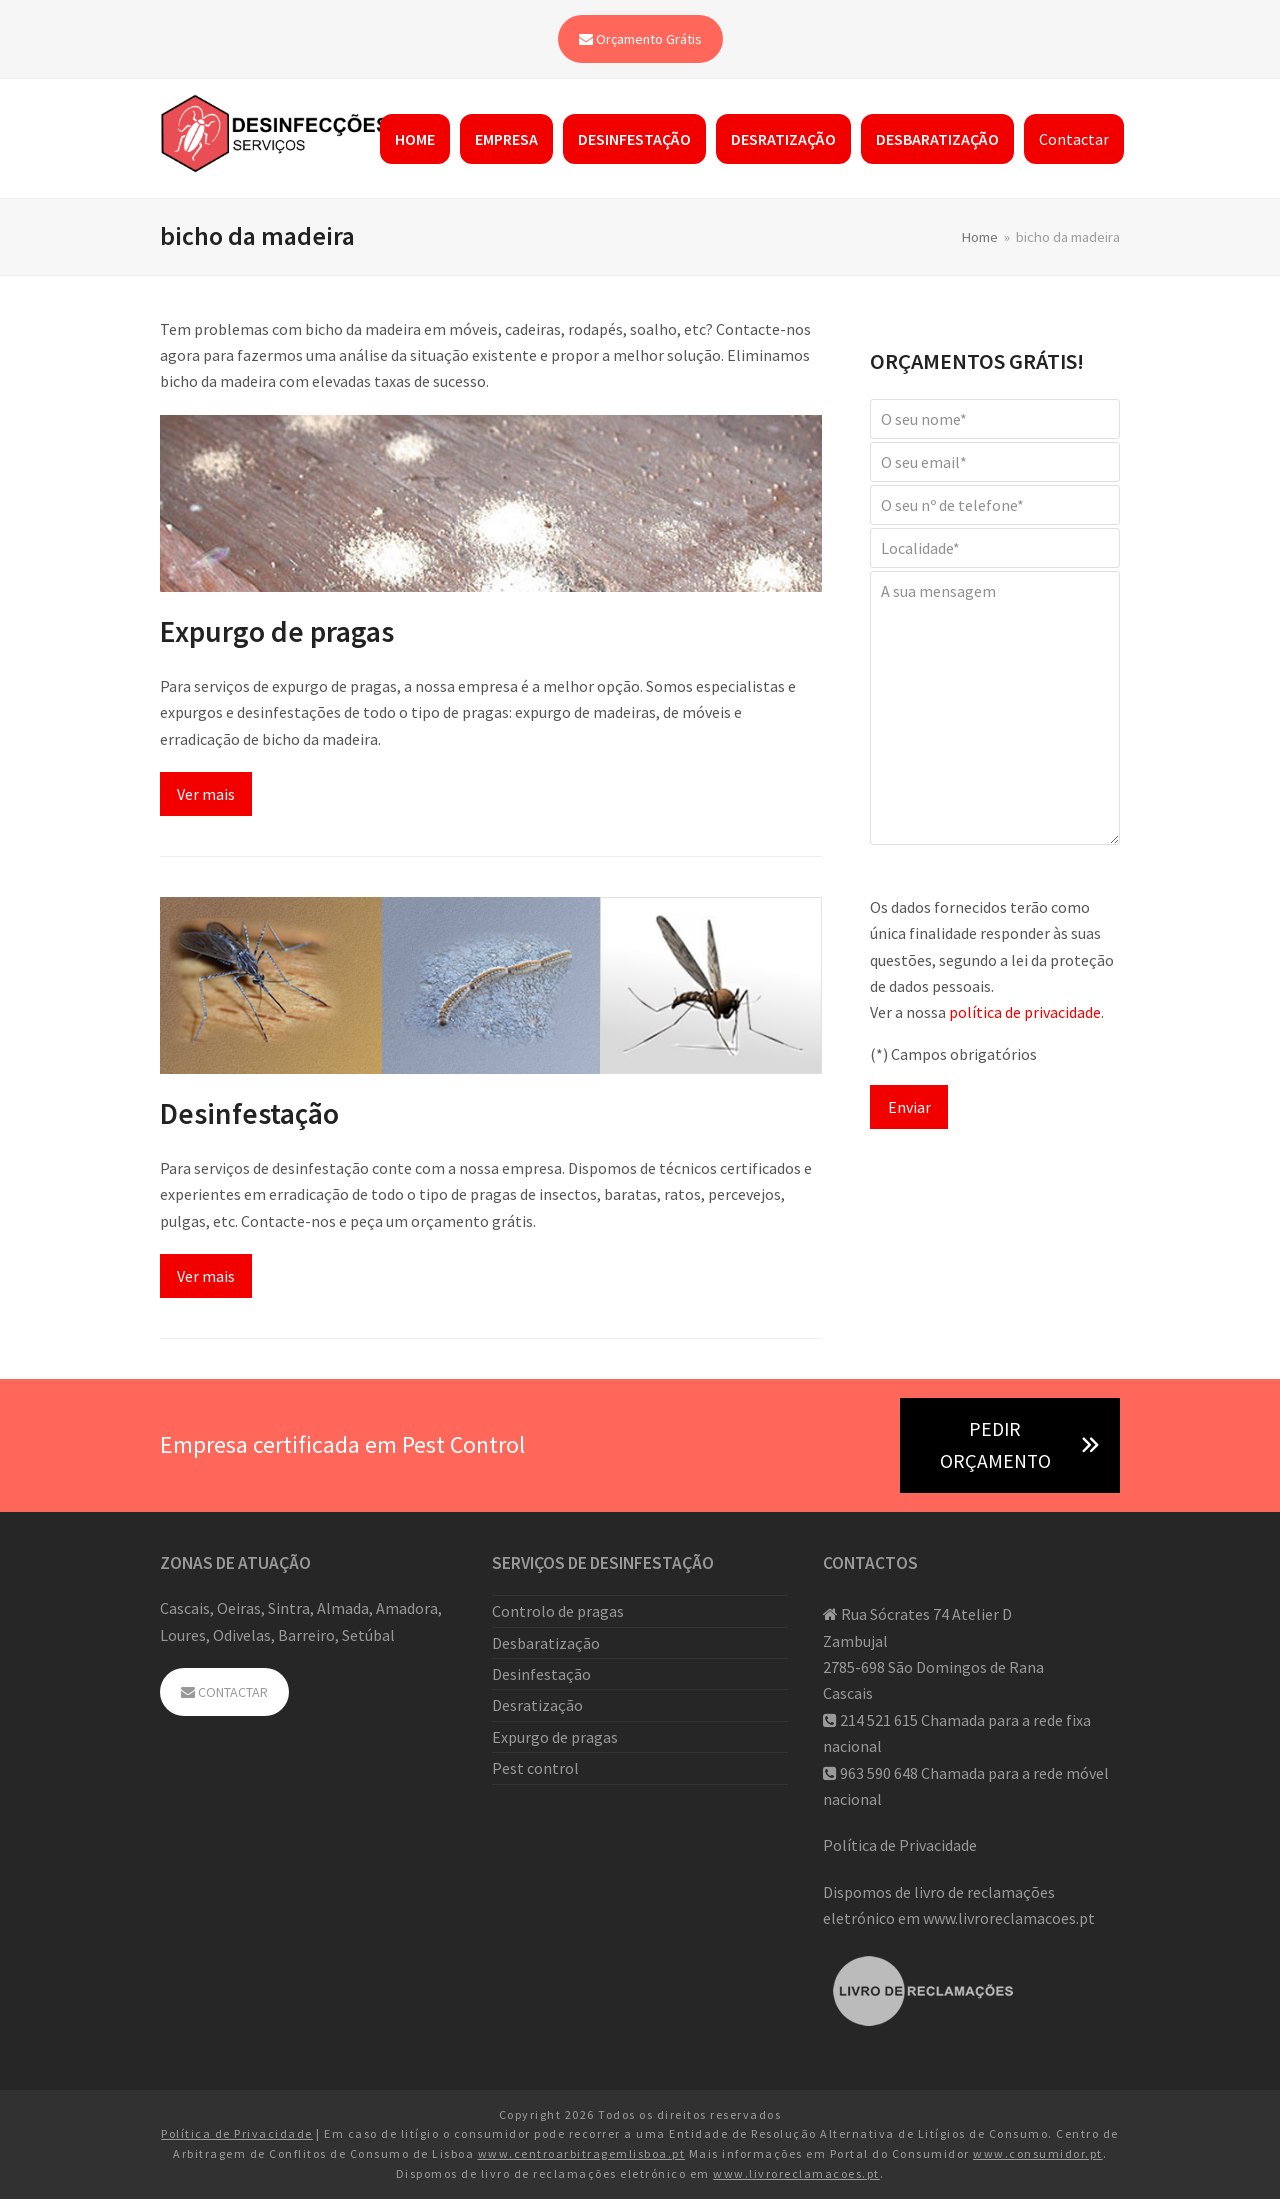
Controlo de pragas (558, 1611)
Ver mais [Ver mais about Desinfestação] (206, 1276)
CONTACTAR (224, 1692)
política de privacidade (1025, 1012)
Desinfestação (249, 1113)
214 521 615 (879, 1720)
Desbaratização (546, 1643)
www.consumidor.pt (1038, 2153)
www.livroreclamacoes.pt (1009, 1918)
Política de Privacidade (900, 1845)
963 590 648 (879, 1773)
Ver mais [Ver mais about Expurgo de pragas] (206, 794)
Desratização (537, 1705)
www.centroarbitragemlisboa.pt (582, 2153)
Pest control (535, 1768)
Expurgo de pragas (277, 631)
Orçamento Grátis (640, 39)
